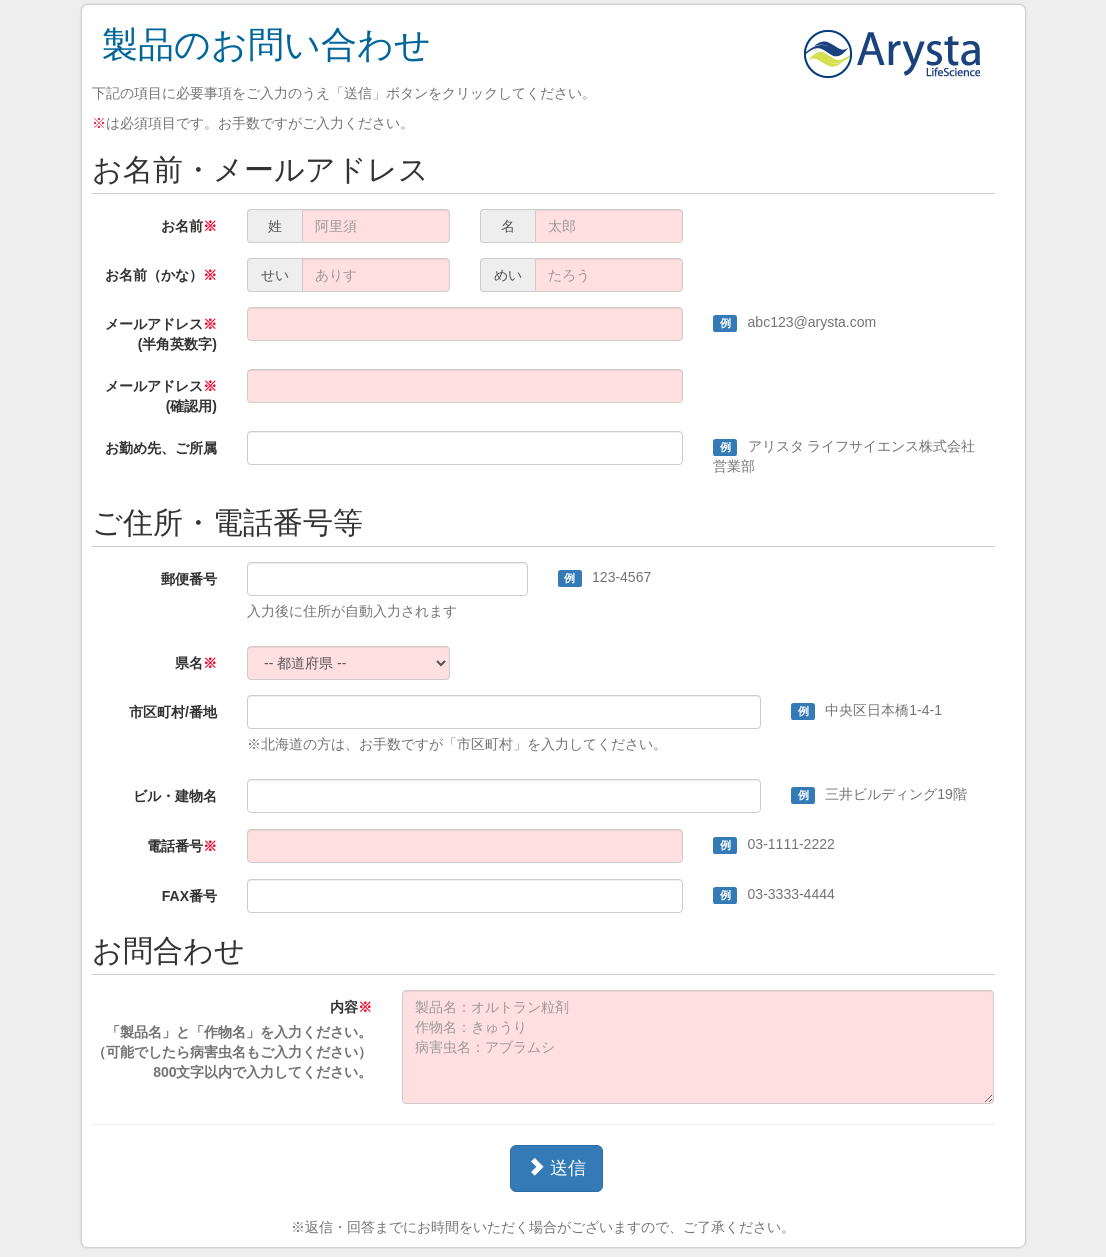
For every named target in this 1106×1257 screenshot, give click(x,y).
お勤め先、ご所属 (161, 448)
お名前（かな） (161, 275)
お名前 (189, 226)
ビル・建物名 (175, 796)
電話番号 (182, 846)
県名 (196, 663)
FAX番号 (189, 896)
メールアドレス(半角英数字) (161, 334)
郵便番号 (189, 579)
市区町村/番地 (173, 712)
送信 (556, 1167)
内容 (232, 1040)
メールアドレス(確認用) (161, 396)
